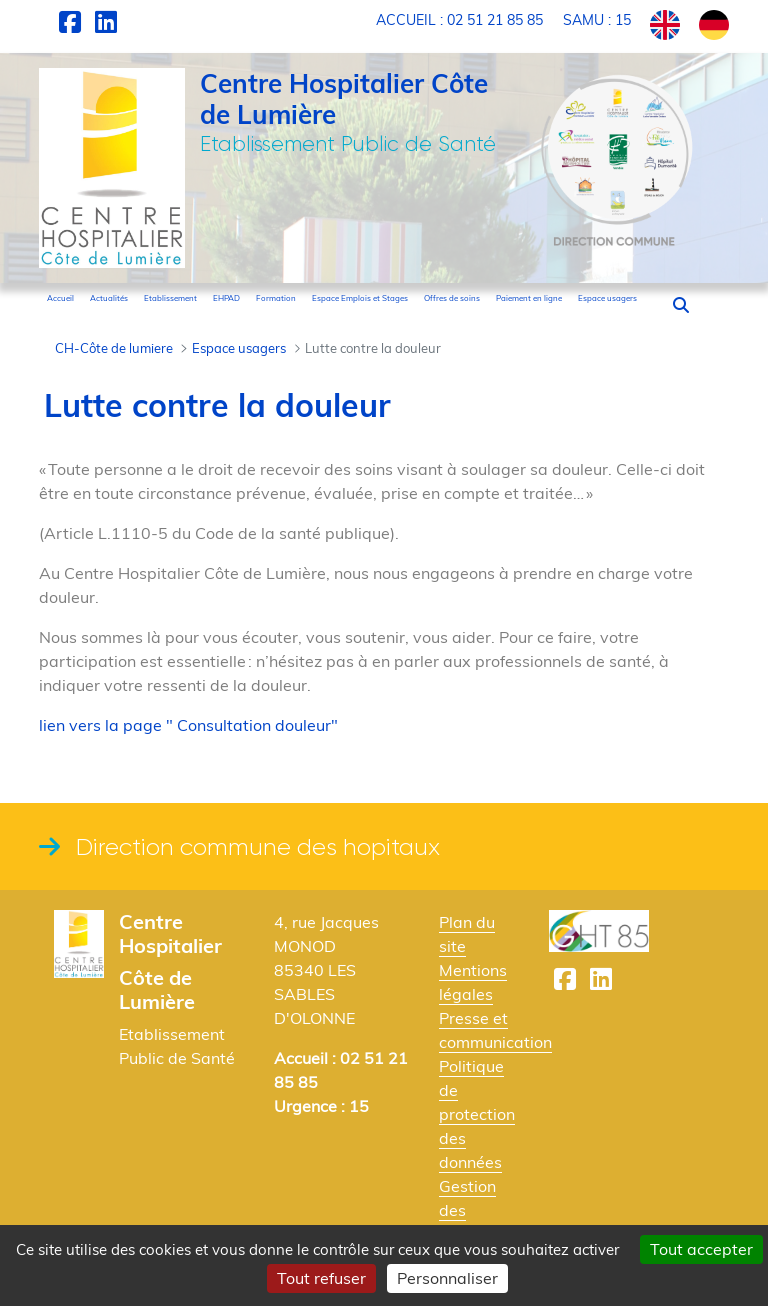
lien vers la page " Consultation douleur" (188, 725)
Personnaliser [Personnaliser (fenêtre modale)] (447, 1278)
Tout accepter (701, 1249)
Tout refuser (321, 1278)
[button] (681, 305)
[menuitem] (60, 298)
